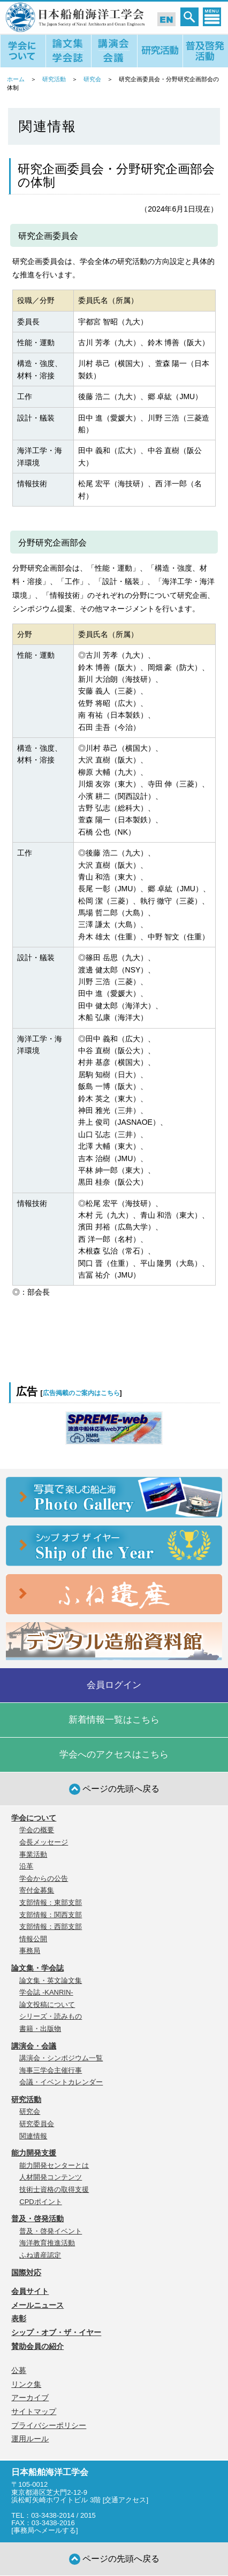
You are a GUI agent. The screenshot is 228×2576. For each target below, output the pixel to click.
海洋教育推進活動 (47, 2243)
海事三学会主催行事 (50, 2070)
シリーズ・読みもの (50, 2016)
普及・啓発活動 (37, 2218)
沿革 (26, 1866)
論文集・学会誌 (37, 1968)
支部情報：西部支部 (50, 1927)
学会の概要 (36, 1830)
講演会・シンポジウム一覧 (61, 2058)
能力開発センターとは (54, 2165)
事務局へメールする (44, 2530)
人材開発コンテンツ (50, 2177)
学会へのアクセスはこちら (114, 1754)
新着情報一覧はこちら (114, 1720)
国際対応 (26, 2272)
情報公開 (33, 1939)
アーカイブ (30, 2397)
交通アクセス (125, 2500)
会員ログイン (114, 1685)
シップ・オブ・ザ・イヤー (56, 2332)
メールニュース (37, 2305)
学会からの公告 (43, 1878)
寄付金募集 (36, 1890)
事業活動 (33, 1854)
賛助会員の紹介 (37, 2346)
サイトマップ (33, 2411)
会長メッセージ (43, 1842)
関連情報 (33, 2136)
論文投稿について (47, 2005)
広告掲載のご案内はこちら (81, 1393)
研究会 (92, 79)
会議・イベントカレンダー (61, 2082)
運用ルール (30, 2438)
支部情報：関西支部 (50, 1915)
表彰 (18, 2318)
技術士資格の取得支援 (54, 2189)
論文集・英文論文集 (50, 1980)
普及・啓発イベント (50, 2231)
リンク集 (26, 2384)
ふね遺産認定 (40, 2255)
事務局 (29, 1951)
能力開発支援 (33, 2153)
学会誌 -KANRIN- (46, 1992)
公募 (18, 2370)
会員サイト (30, 2291)
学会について (33, 1818)
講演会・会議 (33, 2046)
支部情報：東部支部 (50, 1902)
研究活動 (54, 79)
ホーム (16, 79)
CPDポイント (40, 2202)
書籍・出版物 (40, 2029)
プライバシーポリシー (48, 2425)
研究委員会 (36, 2124)
